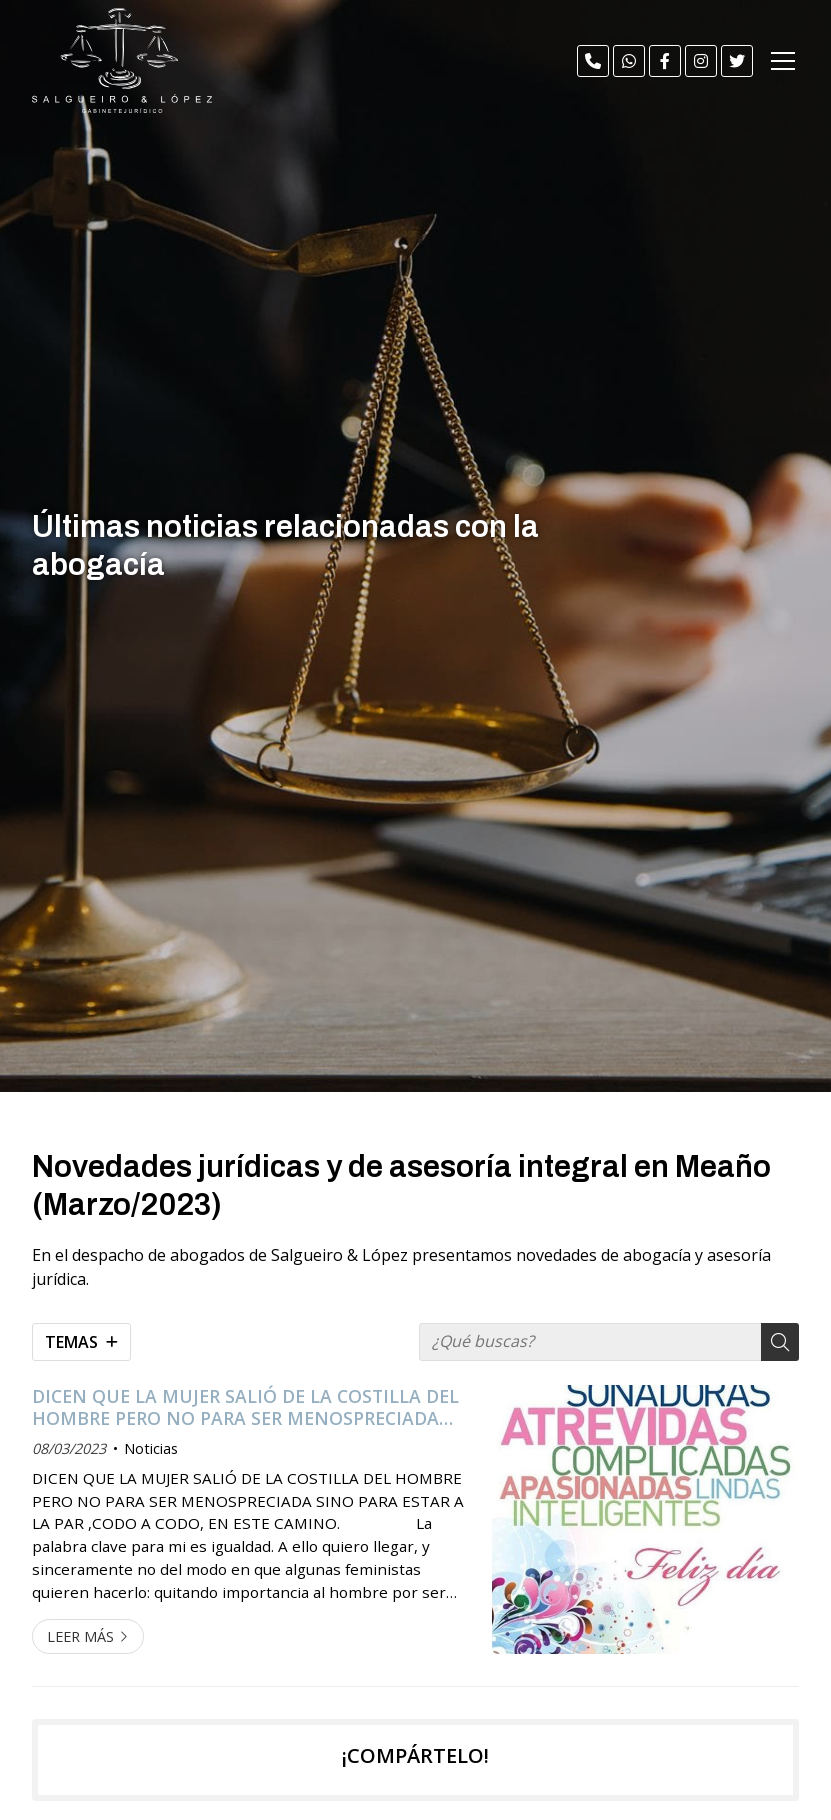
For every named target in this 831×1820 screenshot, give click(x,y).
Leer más (80, 1636)
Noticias (151, 1448)
